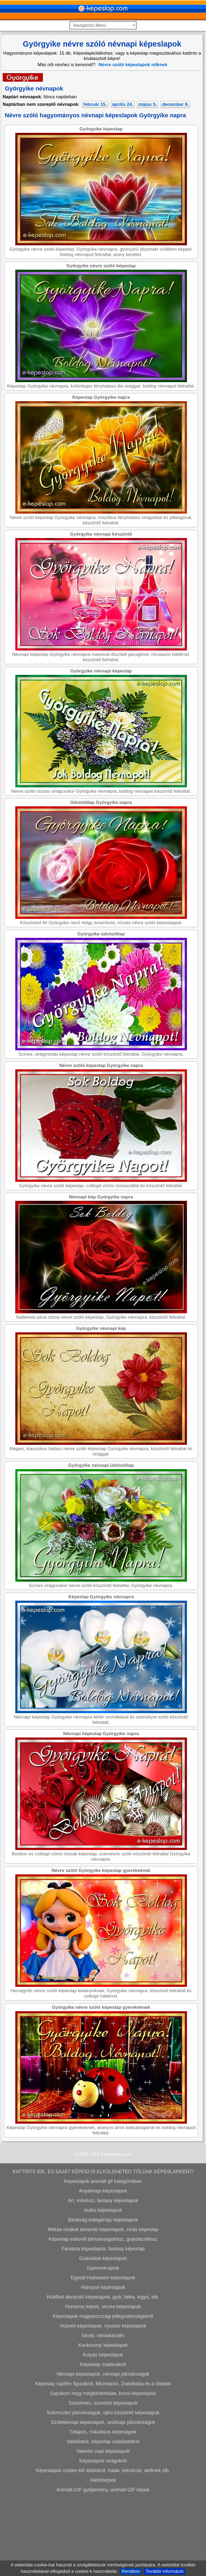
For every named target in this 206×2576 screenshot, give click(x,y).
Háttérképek (103, 2557)
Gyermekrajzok (103, 2345)
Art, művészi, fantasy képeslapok (103, 2278)
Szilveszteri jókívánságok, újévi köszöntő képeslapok (102, 2490)
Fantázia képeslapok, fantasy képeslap (103, 2326)
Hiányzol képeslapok (103, 2365)
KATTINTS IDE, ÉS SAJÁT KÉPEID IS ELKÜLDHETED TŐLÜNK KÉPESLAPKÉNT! (103, 2249)
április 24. (122, 104)
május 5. (147, 104)
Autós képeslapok (103, 2288)
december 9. (175, 104)
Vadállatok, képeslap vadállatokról (103, 2519)
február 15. (95, 104)
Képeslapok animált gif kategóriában (103, 2259)
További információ (165, 2571)
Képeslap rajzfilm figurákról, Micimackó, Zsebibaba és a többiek (103, 2461)
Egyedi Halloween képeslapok (103, 2355)
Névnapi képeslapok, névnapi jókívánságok (103, 2451)
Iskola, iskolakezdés (103, 2413)
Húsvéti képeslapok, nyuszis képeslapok (103, 2403)
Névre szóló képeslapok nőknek (132, 64)
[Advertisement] (102, 149)
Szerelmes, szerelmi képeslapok (103, 2480)
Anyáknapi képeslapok (103, 2268)
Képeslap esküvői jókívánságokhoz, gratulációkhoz (103, 2316)
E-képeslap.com (116, 2232)
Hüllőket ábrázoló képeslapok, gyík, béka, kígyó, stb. (103, 2374)
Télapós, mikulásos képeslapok (103, 2509)
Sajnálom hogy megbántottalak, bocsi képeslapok (103, 2471)
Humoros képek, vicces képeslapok (103, 2384)
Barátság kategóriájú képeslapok (103, 2297)
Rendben (131, 2571)
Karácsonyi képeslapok (103, 2422)
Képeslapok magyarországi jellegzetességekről (103, 2394)
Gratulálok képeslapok (103, 2336)
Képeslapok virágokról (103, 2538)
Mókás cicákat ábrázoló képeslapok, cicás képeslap (103, 2307)
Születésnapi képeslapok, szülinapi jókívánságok (103, 2500)
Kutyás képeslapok (103, 2432)
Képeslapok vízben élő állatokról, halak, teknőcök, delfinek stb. (103, 2548)
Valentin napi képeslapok (103, 2529)
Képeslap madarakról (103, 2442)
